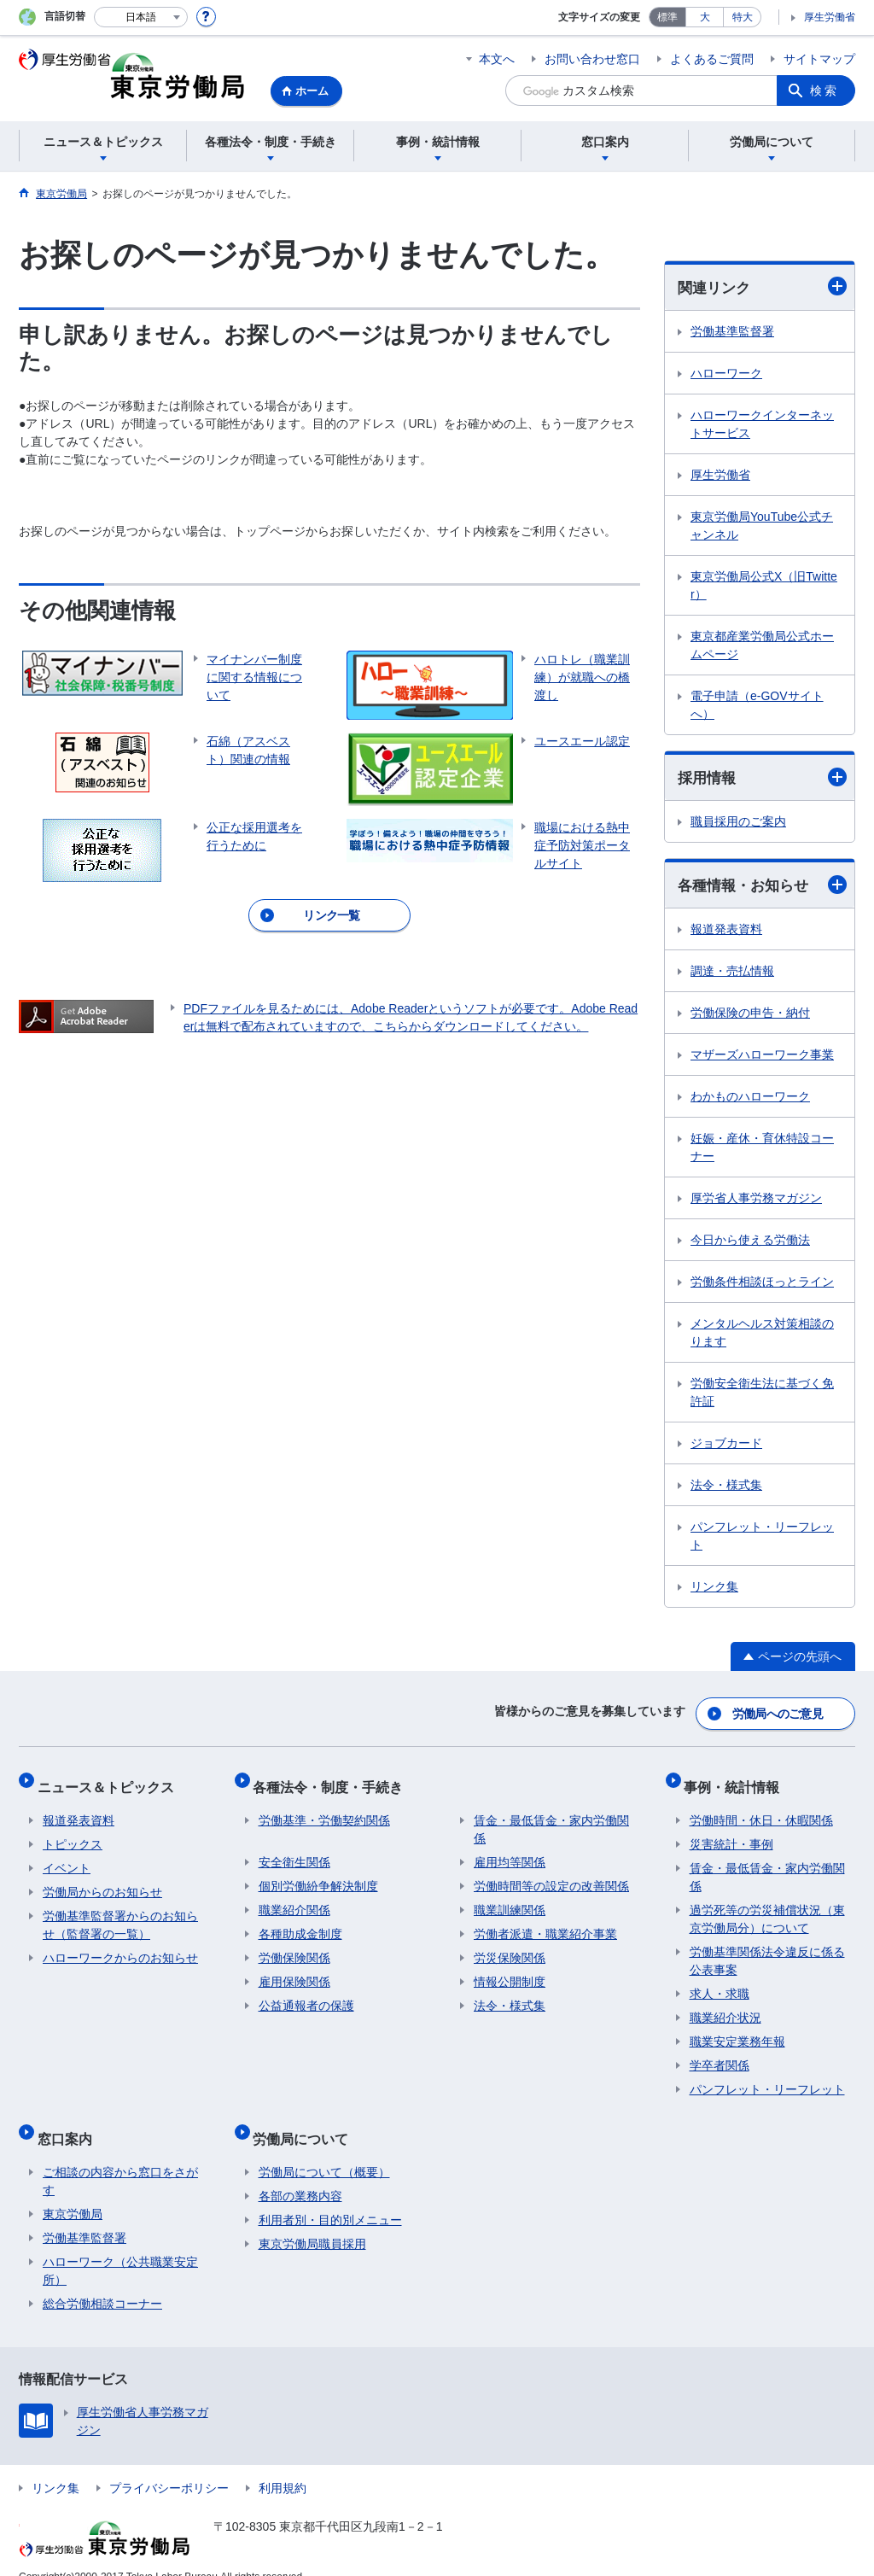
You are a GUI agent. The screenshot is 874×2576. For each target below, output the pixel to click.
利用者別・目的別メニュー (330, 2197)
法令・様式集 (726, 1488)
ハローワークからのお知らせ (120, 1946)
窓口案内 (70, 2120)
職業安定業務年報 (737, 2029)
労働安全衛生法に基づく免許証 (762, 1395)
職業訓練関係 (509, 1898)
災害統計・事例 (731, 1832)
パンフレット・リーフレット (762, 1539)
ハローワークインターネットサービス (762, 425)
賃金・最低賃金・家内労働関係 (551, 1817)
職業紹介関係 (294, 1898)
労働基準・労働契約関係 (324, 1808)
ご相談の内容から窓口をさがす (120, 2158)
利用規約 (282, 2465)
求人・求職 (719, 1982)
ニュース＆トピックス (111, 1780)
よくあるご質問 (712, 59)
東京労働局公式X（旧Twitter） (763, 586)
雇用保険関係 (294, 1970)
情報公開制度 (509, 1970)
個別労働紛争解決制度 (318, 1874)
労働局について (306, 2120)
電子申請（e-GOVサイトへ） (757, 705)
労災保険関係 (509, 1946)
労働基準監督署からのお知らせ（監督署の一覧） (120, 1913)
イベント (66, 1856)
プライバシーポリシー (169, 2465)
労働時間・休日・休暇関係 (761, 1808)
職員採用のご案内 (738, 824)
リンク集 (714, 1590)
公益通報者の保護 (306, 1994)
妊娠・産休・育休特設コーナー (762, 1150)
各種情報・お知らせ (762, 887)
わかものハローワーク (750, 1100)
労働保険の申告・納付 (750, 1016)
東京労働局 (72, 2191)
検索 (824, 90)
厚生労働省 (829, 17)
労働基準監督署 (732, 332)
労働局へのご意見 (778, 1713)
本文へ (497, 59)
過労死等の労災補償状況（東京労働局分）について (767, 1907)
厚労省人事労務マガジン (756, 1201)
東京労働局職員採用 (312, 2221)
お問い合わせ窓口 (592, 59)
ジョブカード (726, 1446)
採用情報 (762, 778)
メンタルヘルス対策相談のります (762, 1336)
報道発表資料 (726, 932)
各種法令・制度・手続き (334, 1780)
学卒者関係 (719, 2053)
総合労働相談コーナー (102, 2280)
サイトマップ (819, 59)
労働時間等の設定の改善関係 (551, 1874)
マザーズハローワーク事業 (762, 1058)
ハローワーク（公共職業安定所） (120, 2247)
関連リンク (762, 287)
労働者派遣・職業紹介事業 (545, 1922)
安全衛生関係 (294, 1850)
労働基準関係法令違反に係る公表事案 (767, 1949)
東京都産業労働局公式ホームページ (762, 646)
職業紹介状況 (725, 2005)
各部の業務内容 (300, 2173)
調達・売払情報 (732, 974)
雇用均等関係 (509, 1850)
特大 (742, 17)
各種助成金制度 (300, 1922)
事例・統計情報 (737, 1780)
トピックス (72, 1832)
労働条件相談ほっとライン (762, 1285)
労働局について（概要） (324, 2149)
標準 (667, 17)
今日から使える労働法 (750, 1243)
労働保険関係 (294, 1946)
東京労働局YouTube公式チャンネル (761, 526)
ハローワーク (726, 374)
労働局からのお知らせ (102, 1880)
